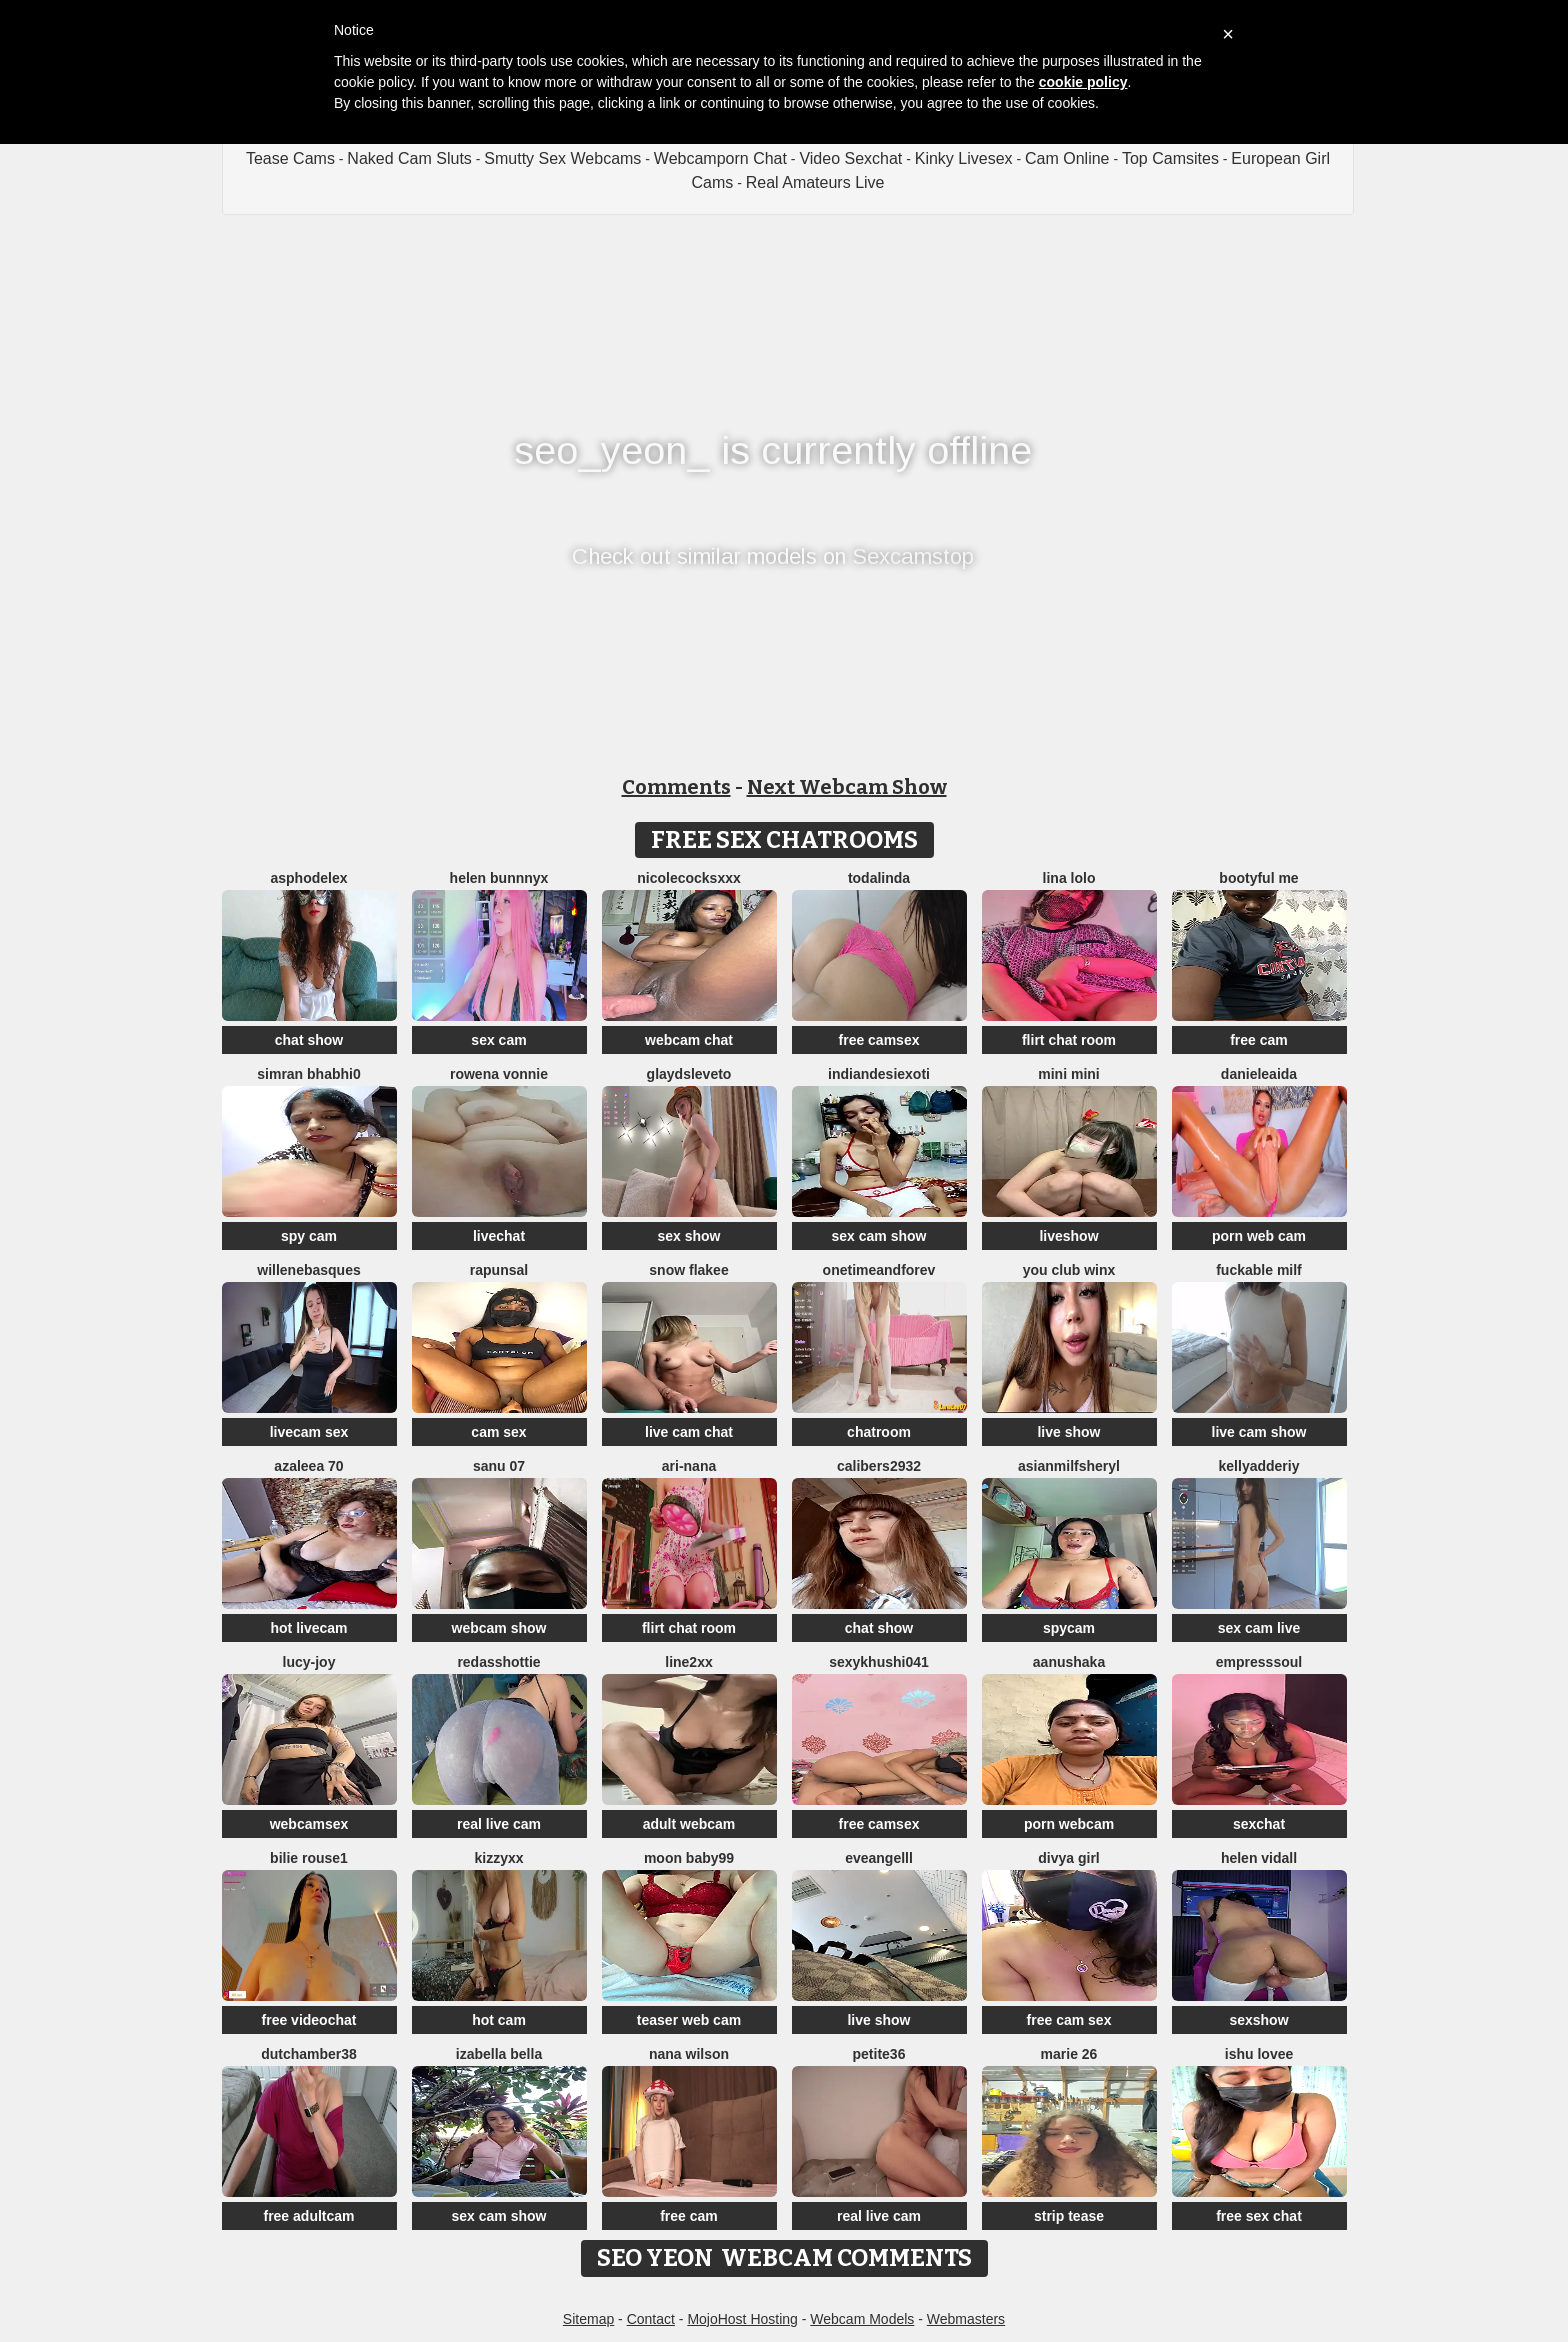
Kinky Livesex (964, 158)
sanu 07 (499, 1466)
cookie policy (1083, 82)
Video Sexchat (850, 158)
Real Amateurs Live (815, 182)
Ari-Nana (689, 1466)
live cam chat (689, 1432)
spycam (1069, 1628)
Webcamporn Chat (720, 158)
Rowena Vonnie (499, 1074)
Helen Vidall (1259, 1858)
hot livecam (308, 1628)
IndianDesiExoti (879, 1074)
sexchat (1259, 1824)
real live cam (499, 1824)
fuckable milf (1259, 1270)
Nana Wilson (689, 2054)
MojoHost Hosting (742, 2319)
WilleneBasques (308, 1270)
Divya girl (1068, 1858)
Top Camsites (1170, 158)
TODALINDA (879, 878)
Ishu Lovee (1259, 2054)
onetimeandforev (879, 1270)
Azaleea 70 (308, 1466)
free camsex (879, 1040)
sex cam (498, 1040)
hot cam (499, 2020)
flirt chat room (1069, 1040)
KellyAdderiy (1259, 1466)
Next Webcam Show (847, 787)
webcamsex (309, 1824)
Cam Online (1067, 158)
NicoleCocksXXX (689, 878)
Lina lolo (1069, 878)
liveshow (1068, 1236)
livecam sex (309, 1432)
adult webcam (689, 1824)
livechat (499, 1236)
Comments (676, 787)
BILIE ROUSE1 (309, 1858)
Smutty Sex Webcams (562, 158)
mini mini (1068, 1074)
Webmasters (966, 2319)
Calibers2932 (879, 1466)
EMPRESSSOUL (1259, 1662)
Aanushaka (1069, 1662)
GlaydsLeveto (689, 1074)
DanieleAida (1259, 1074)
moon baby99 (689, 1858)
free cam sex (1069, 2020)
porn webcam (1069, 1824)
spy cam (309, 1236)
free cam (1259, 1040)
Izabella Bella (499, 2054)
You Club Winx (1069, 1270)
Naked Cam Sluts (409, 158)
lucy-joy (309, 1662)
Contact (651, 2319)
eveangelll (879, 1858)
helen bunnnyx (499, 878)
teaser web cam (689, 2020)
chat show (309, 1040)
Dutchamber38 (309, 2054)
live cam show (1259, 1432)
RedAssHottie (498, 1662)
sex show (688, 1236)
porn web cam (1259, 1236)
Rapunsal (499, 1270)
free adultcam (308, 2216)
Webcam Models (862, 2319)
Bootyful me (1258, 878)
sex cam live (1259, 1628)
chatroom (879, 1432)
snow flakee (688, 1270)
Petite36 (879, 2054)
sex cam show (879, 1236)
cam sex (498, 1432)
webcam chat (689, 1040)
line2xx (688, 1662)
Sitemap (588, 2319)
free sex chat (1259, 2216)
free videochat (309, 2020)
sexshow (1258, 2020)
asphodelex (308, 878)
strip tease (1069, 2216)
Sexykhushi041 (879, 1662)
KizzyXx (498, 1858)
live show (1068, 1432)
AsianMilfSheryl (1069, 1466)
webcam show (499, 1628)
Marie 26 (1069, 2054)
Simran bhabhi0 (308, 1074)
